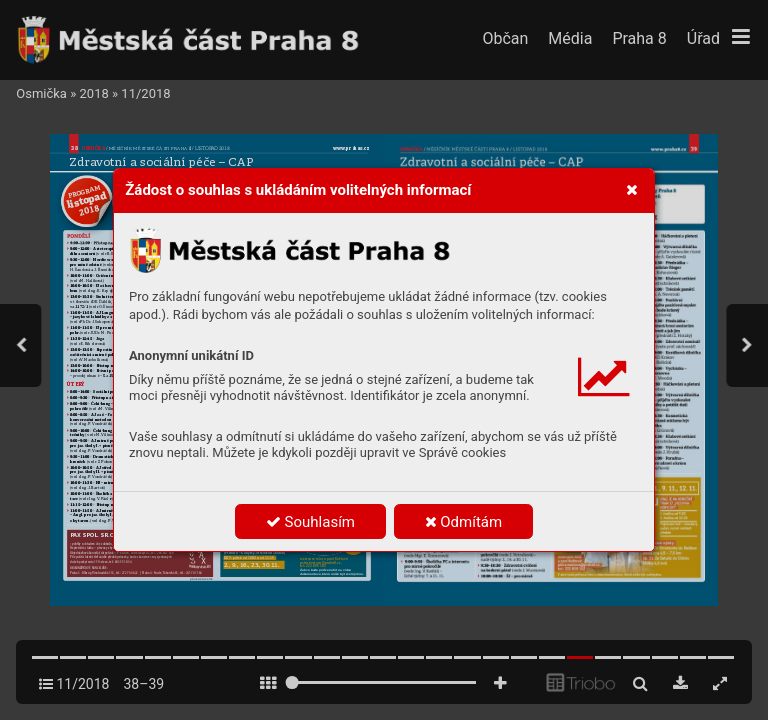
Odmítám (464, 522)
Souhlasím (310, 522)
